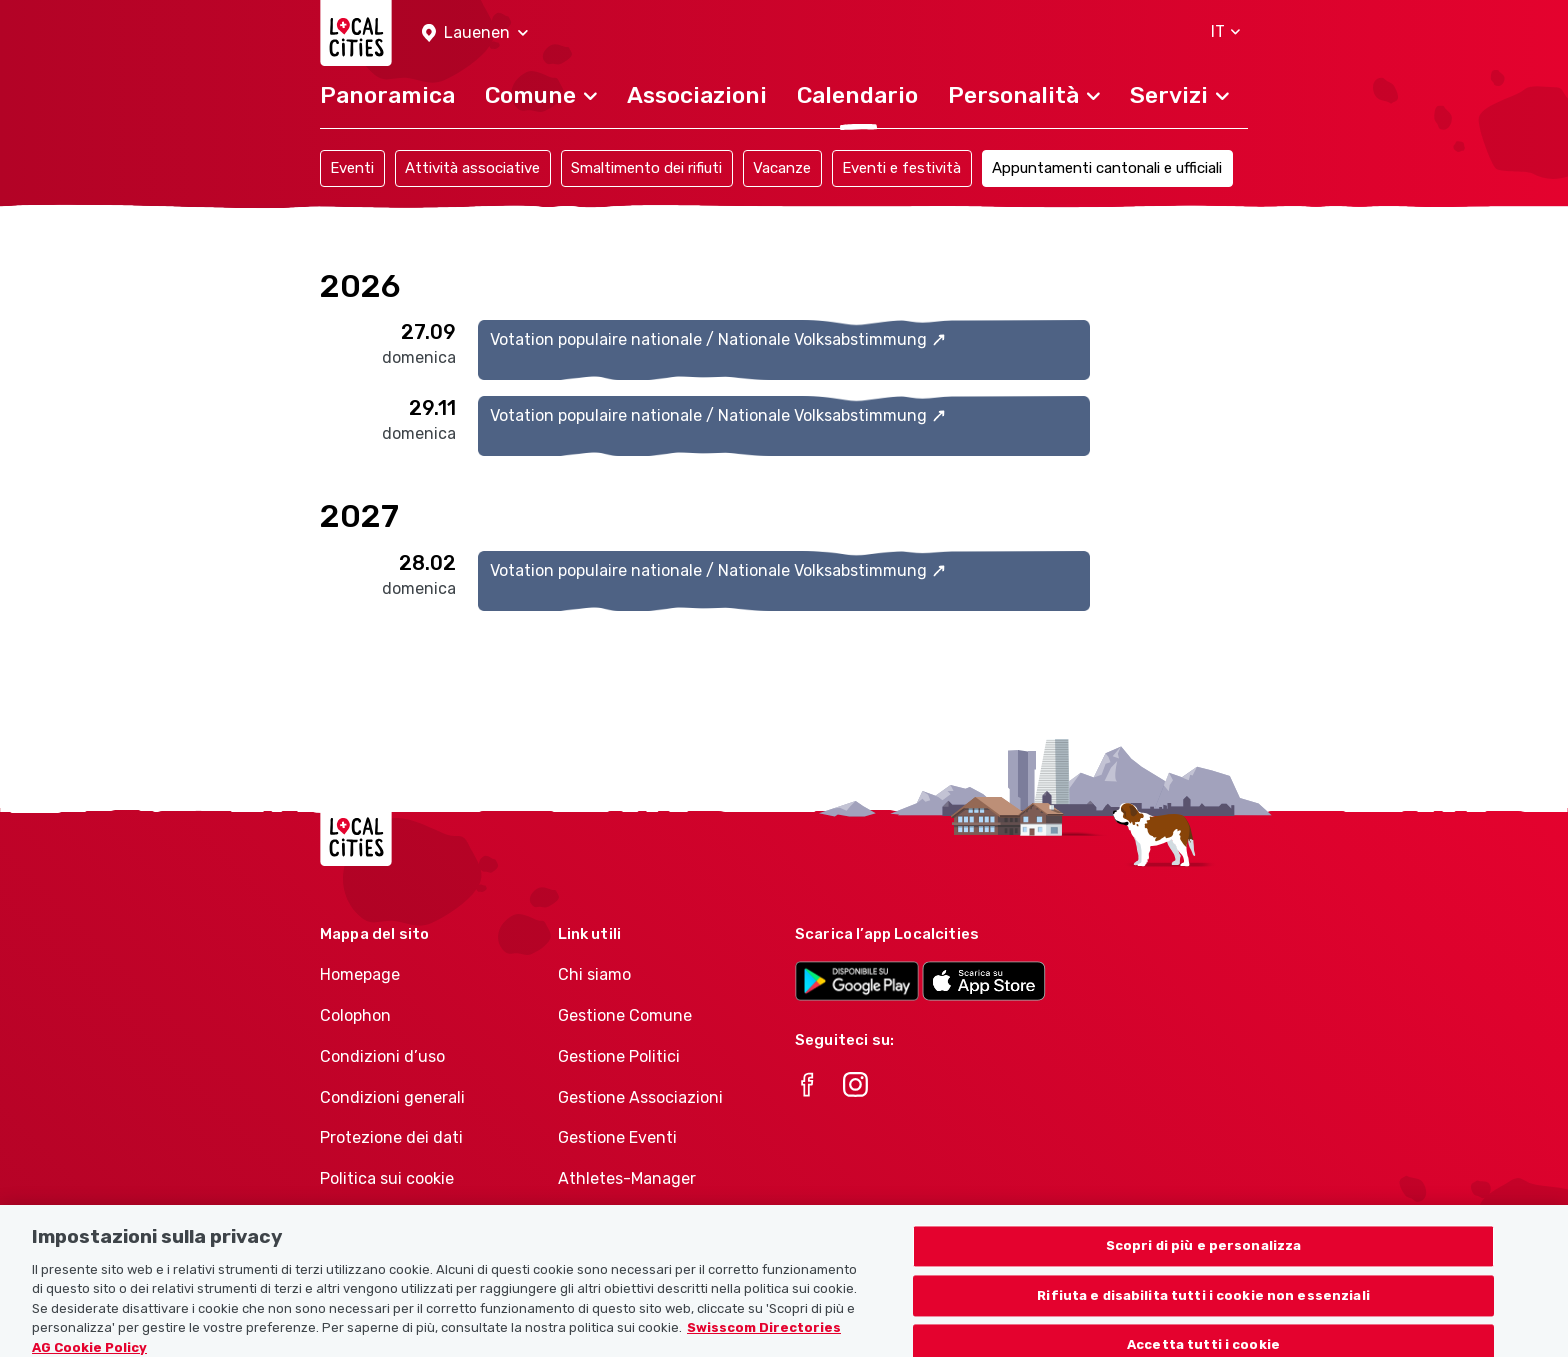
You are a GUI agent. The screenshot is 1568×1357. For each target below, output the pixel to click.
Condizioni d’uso (382, 1056)
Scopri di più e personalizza (1204, 1263)
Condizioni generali (392, 1097)
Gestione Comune (625, 1015)
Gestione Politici (619, 1056)
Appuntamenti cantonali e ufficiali (1107, 168)
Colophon (355, 1015)
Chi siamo (594, 974)
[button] (475, 33)
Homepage (360, 974)
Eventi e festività (901, 168)
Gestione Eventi (617, 1137)
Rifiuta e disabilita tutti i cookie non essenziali (1203, 1313)
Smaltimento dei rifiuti (646, 168)
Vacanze (782, 168)
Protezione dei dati (391, 1137)
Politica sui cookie (387, 1178)
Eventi (352, 168)
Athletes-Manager (627, 1178)
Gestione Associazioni (640, 1097)
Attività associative (472, 168)
